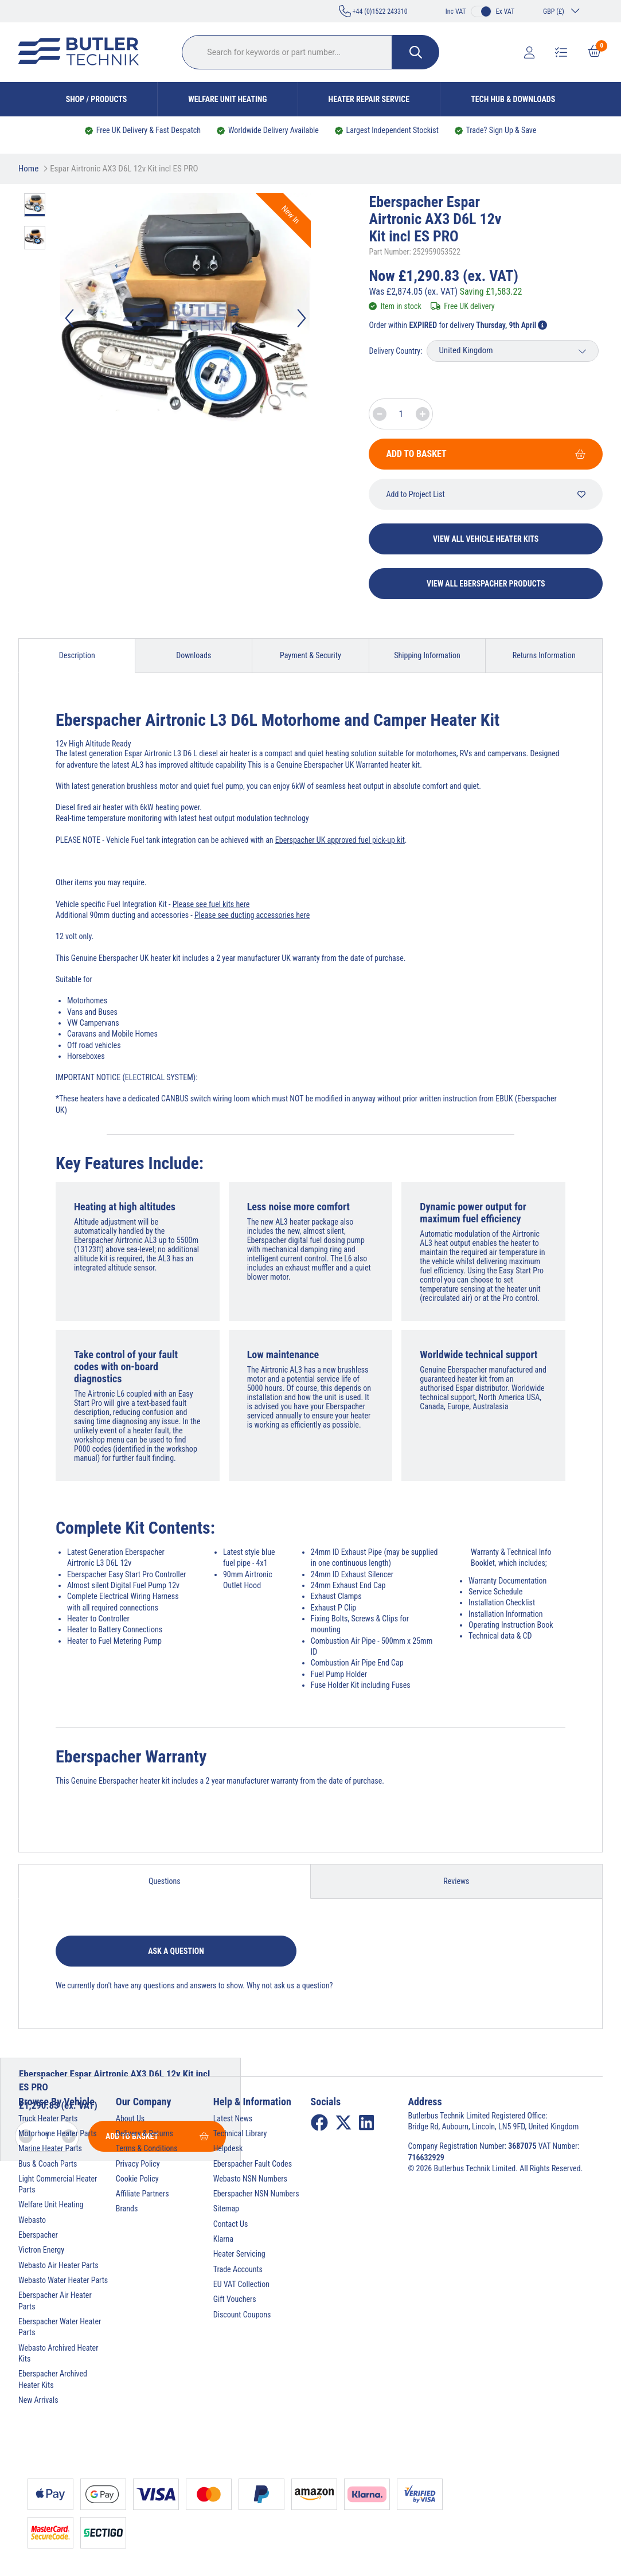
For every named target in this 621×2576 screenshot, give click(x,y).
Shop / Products (96, 99)
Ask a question (176, 1951)
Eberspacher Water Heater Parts (59, 2327)
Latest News (233, 2118)
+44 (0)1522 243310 (373, 11)
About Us (130, 2118)
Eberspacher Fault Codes (252, 2163)
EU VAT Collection (241, 2284)
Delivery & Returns (144, 2133)
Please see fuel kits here (211, 904)
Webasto (32, 2220)
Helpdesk (228, 2148)
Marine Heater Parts (50, 2148)
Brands (127, 2208)
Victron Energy (41, 2249)
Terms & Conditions (147, 2148)
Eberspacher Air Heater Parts (55, 2300)
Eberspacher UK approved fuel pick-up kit (340, 840)
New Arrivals (38, 2400)
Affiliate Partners (142, 2193)
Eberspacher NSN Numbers (256, 2193)
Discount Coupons (242, 2314)
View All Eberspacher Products (486, 583)
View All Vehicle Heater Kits (485, 539)
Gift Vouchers (234, 2299)
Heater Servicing (239, 2253)
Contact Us (230, 2224)
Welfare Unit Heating (227, 99)
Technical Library (240, 2133)
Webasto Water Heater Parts (63, 2280)
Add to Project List (485, 494)
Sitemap (226, 2208)
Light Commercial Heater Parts (57, 2184)
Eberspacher (38, 2234)
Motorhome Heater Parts (57, 2133)
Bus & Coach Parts (47, 2163)
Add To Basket (485, 453)
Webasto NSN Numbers (250, 2178)
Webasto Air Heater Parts (58, 2265)
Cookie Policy (137, 2178)
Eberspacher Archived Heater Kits (52, 2379)
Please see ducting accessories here (252, 915)
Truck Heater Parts (47, 2118)
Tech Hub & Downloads (513, 99)
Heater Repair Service (369, 99)
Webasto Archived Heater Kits (58, 2353)
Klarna (223, 2238)
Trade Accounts (238, 2269)
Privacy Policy (138, 2163)
